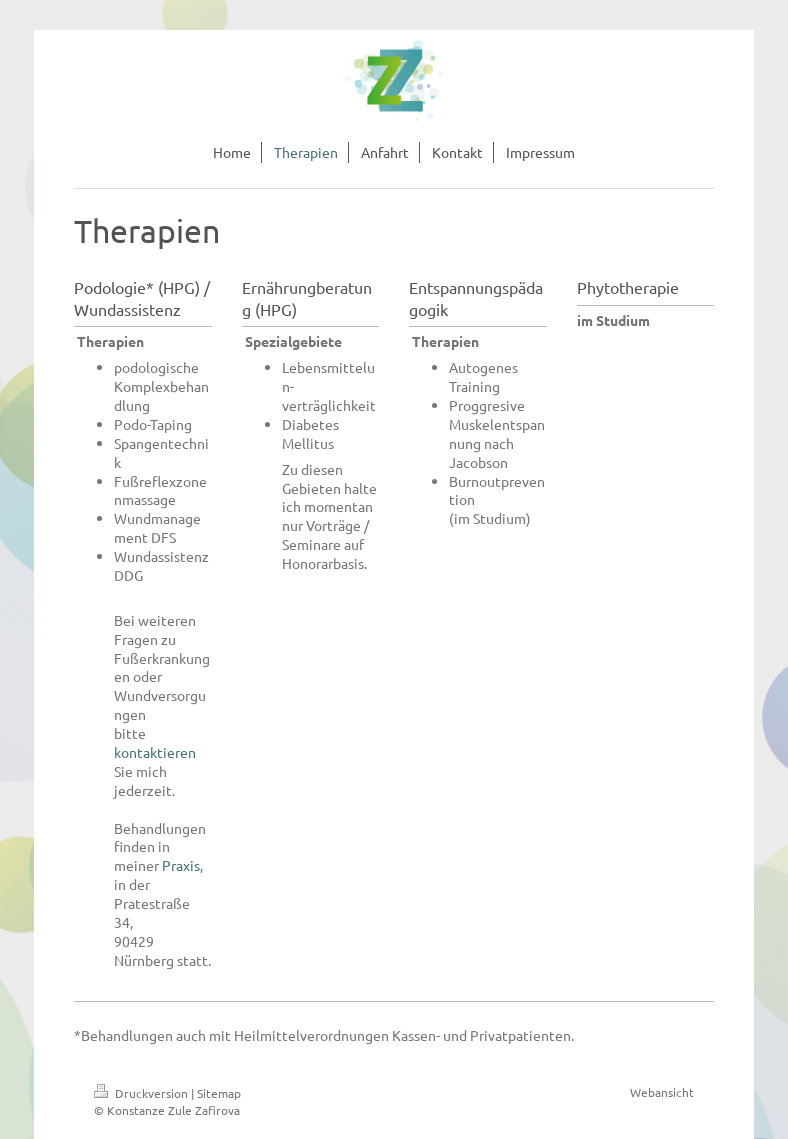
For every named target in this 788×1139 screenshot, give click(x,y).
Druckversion (142, 1093)
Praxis (181, 865)
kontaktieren (155, 752)
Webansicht (662, 1092)
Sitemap (219, 1093)
